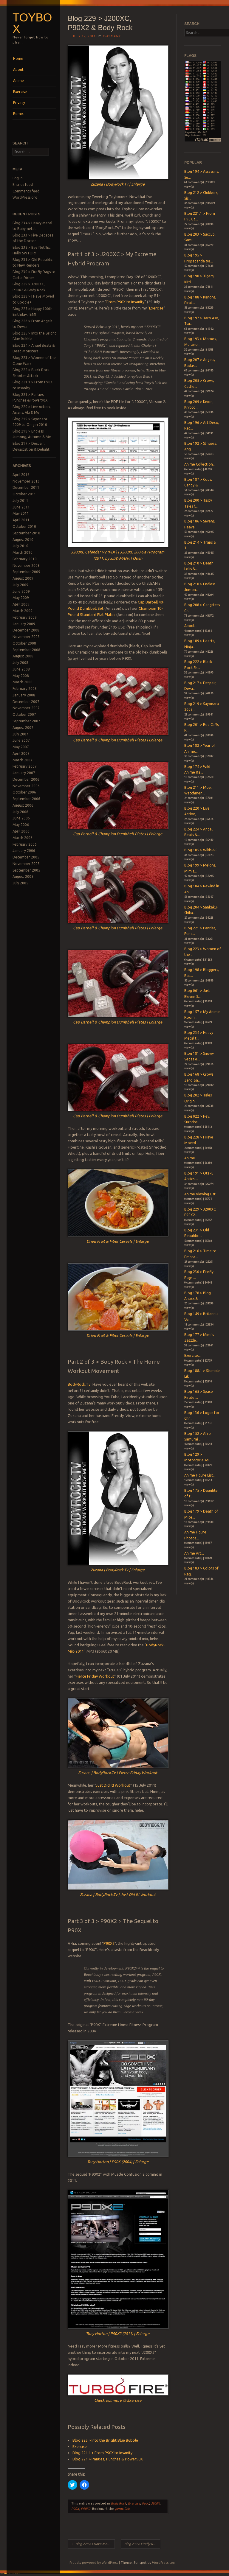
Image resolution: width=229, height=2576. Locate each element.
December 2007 (26, 702)
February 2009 (25, 617)
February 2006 (25, 844)
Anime (18, 81)
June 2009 (21, 591)
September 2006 (26, 799)
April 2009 (21, 604)
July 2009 (20, 585)
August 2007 (23, 727)
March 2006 (23, 838)
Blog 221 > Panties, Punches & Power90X (107, 2459)
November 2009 (26, 565)
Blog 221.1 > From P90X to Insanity (102, 2453)
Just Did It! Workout (113, 1785)
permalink (122, 2508)
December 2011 (26, 487)
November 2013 (26, 481)
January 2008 (24, 695)
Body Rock (118, 2503)
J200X (155, 2503)
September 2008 (26, 650)
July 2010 (20, 546)
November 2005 (26, 864)
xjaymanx (111, 36)
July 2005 (20, 883)
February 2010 (25, 559)
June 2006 (21, 818)
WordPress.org (25, 197)
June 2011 (21, 507)
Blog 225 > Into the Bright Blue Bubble (105, 2440)
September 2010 (26, 533)
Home (18, 58)
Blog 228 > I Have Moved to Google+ (93, 2544)
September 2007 (26, 721)
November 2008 (26, 637)
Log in (18, 178)
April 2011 (21, 520)
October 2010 (24, 526)
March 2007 (23, 760)
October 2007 (24, 714)
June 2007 (21, 740)
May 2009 (21, 598)
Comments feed (26, 191)
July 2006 (20, 812)
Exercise (20, 92)
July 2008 (20, 663)
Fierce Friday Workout (95, 1676)
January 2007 (24, 773)
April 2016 (21, 475)
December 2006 (26, 779)
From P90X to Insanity (125, 302)
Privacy (19, 103)
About (18, 69)
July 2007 (20, 734)
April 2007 (21, 753)
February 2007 (25, 766)
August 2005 (23, 876)
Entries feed (23, 184)
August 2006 (23, 805)
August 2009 (23, 578)
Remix (18, 114)
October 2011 (24, 494)
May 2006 (21, 825)
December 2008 (26, 630)
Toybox (32, 23)
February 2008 (25, 688)
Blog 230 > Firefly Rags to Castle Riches (142, 2544)
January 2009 (24, 624)
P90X (75, 2508)
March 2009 (23, 611)
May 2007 (21, 747)
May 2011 (21, 513)
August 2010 (23, 540)
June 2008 (21, 669)
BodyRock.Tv (79, 1384)
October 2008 (24, 643)
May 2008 (21, 676)
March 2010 (23, 552)
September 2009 (26, 572)
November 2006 (26, 786)
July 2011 (20, 501)
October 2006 (24, 792)
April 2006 (21, 831)
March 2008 (23, 682)
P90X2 (108, 1943)
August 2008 (23, 656)
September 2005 (26, 870)
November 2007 (26, 708)
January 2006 (24, 851)
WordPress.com (164, 2562)
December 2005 (26, 857)
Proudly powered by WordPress (93, 2562)
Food (145, 2503)
